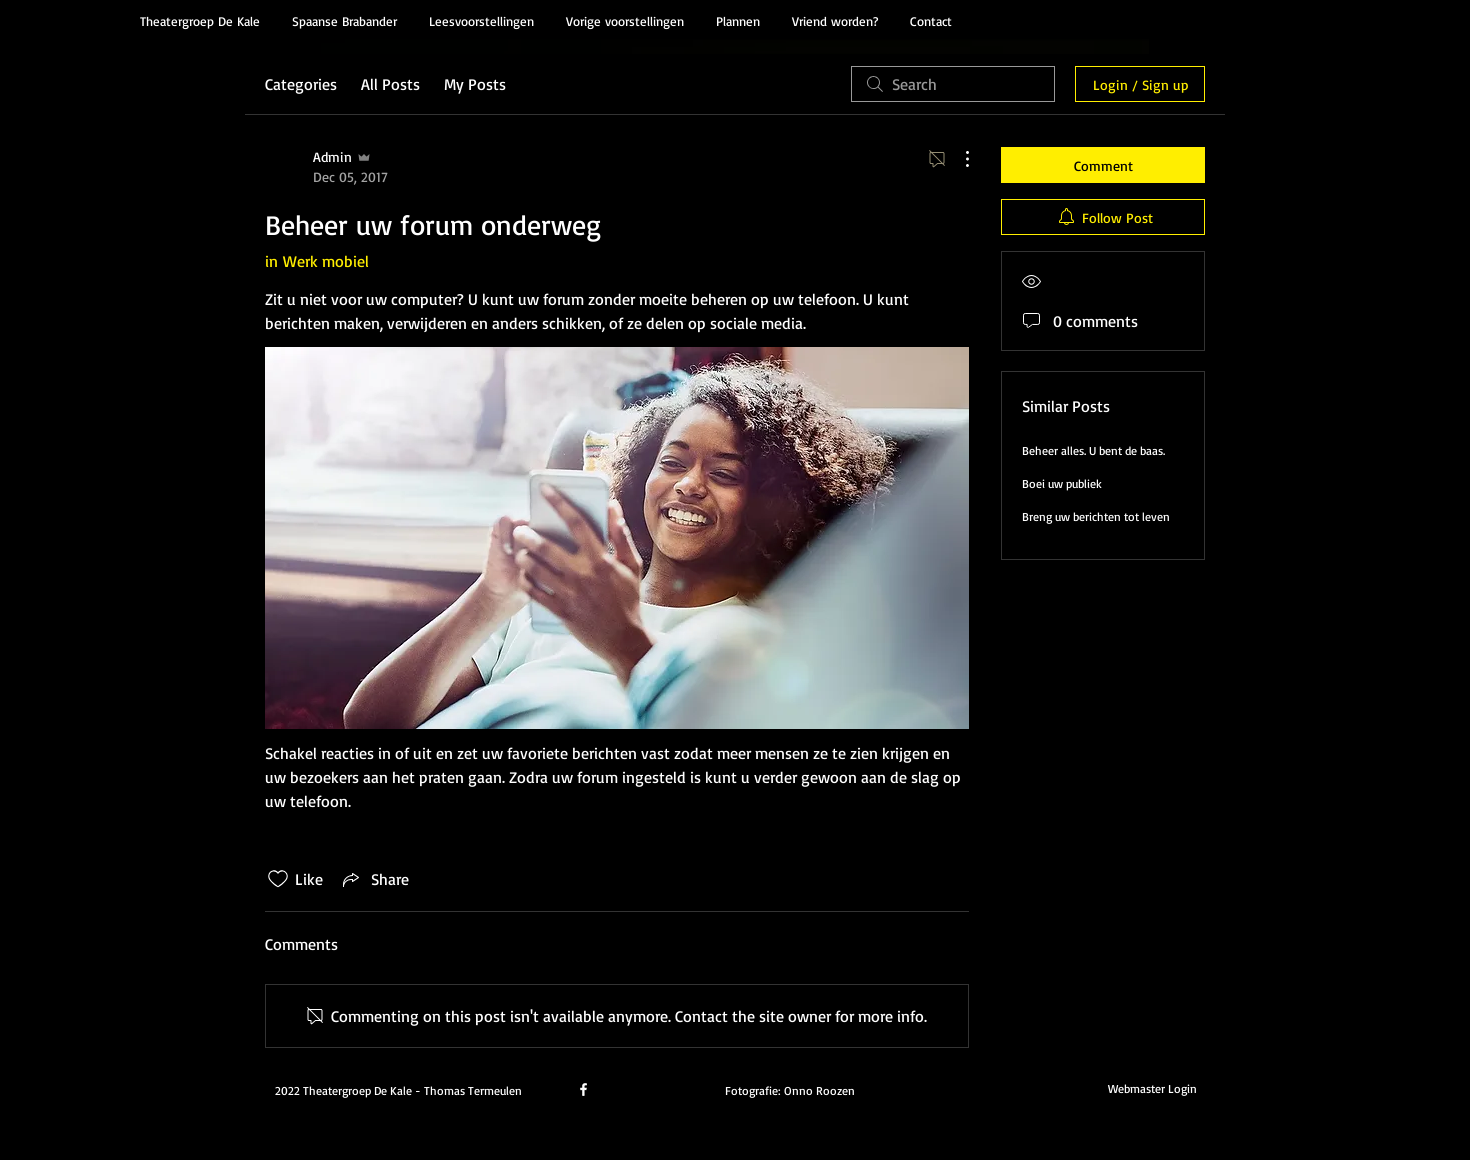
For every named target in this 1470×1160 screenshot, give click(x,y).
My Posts (475, 84)
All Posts (390, 84)
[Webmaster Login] (1152, 1088)
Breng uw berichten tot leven (1096, 516)
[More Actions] (957, 159)
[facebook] (583, 1089)
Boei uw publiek (1062, 483)
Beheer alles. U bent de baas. (1093, 450)
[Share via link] (374, 879)
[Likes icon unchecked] (278, 879)
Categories (301, 84)
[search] (953, 84)
